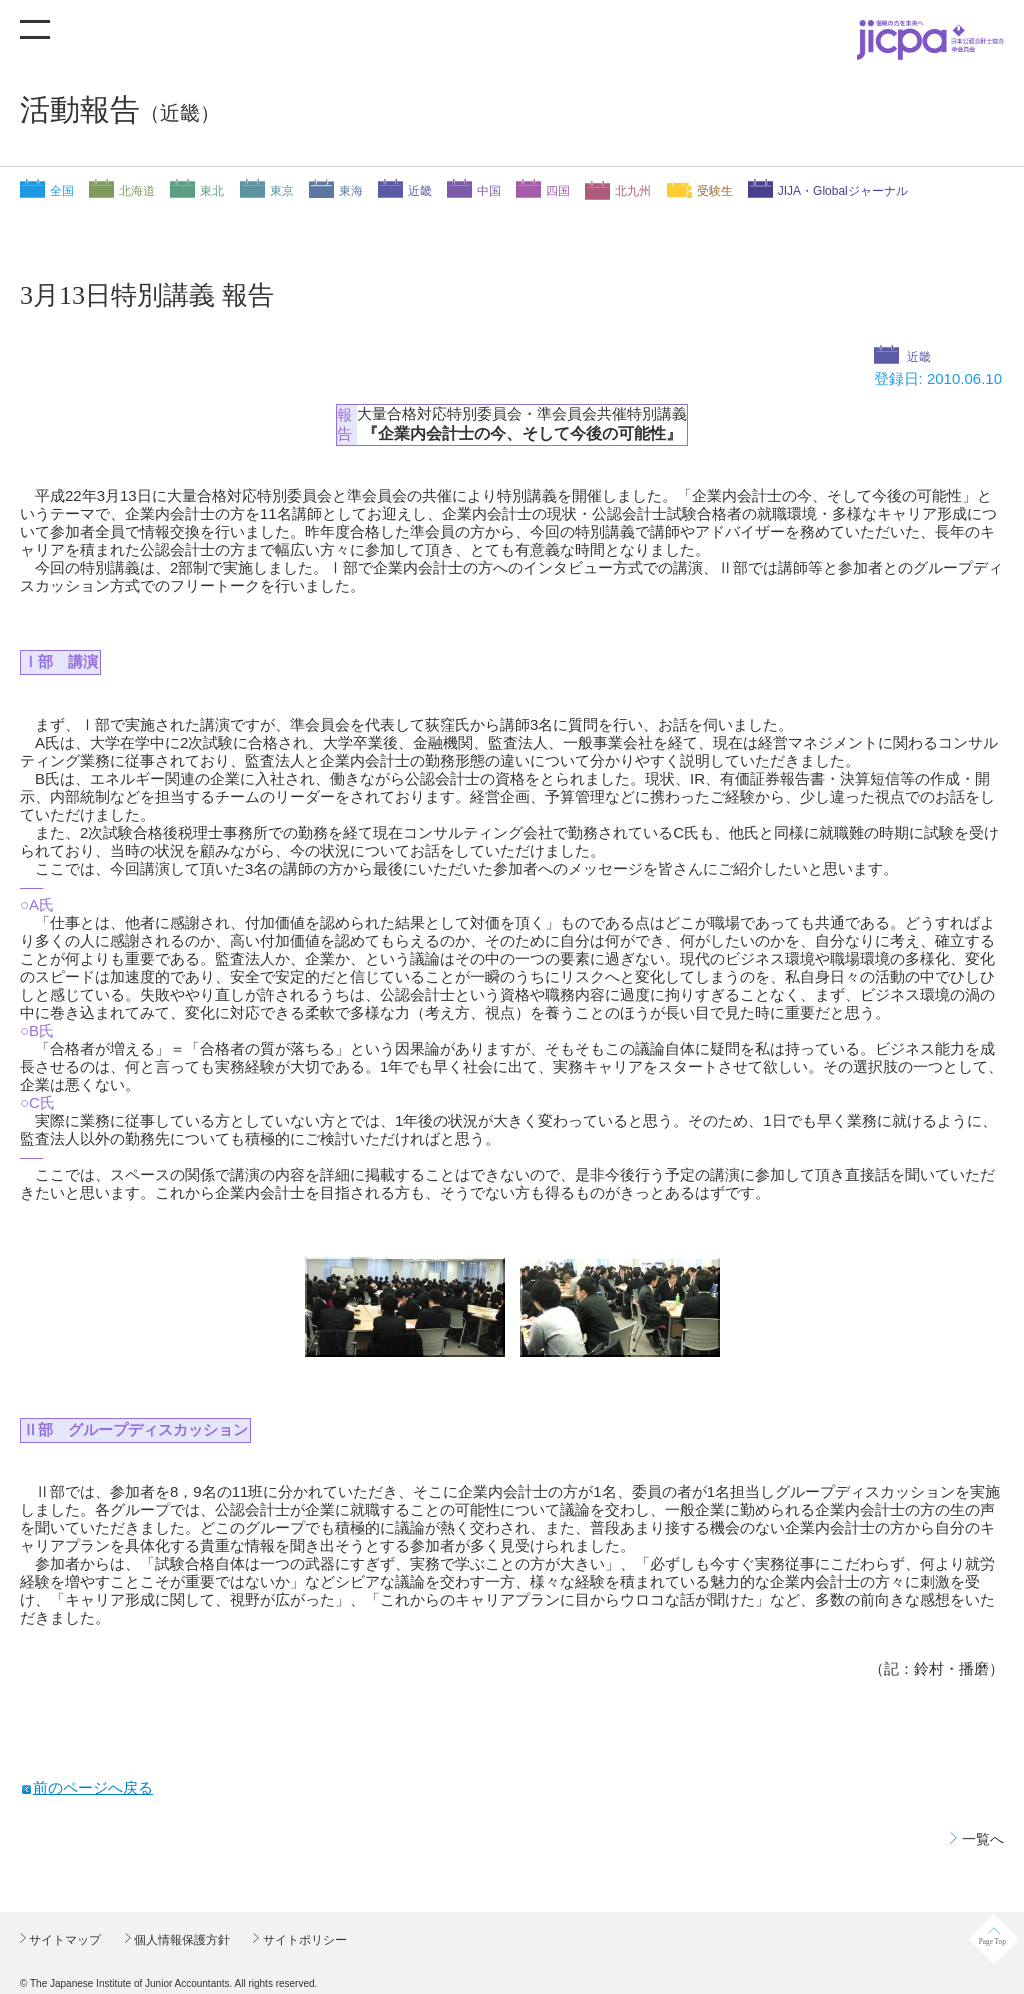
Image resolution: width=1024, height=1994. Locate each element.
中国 (489, 191)
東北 (212, 191)
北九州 (633, 191)
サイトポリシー (302, 1940)
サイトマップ (63, 1940)
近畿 (420, 191)
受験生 (715, 191)
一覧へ (983, 1839)
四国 (558, 191)
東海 (351, 191)
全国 (62, 191)
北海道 (137, 191)
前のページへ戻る (93, 1787)
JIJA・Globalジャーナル (843, 191)
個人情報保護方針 (180, 1940)
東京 (282, 191)
